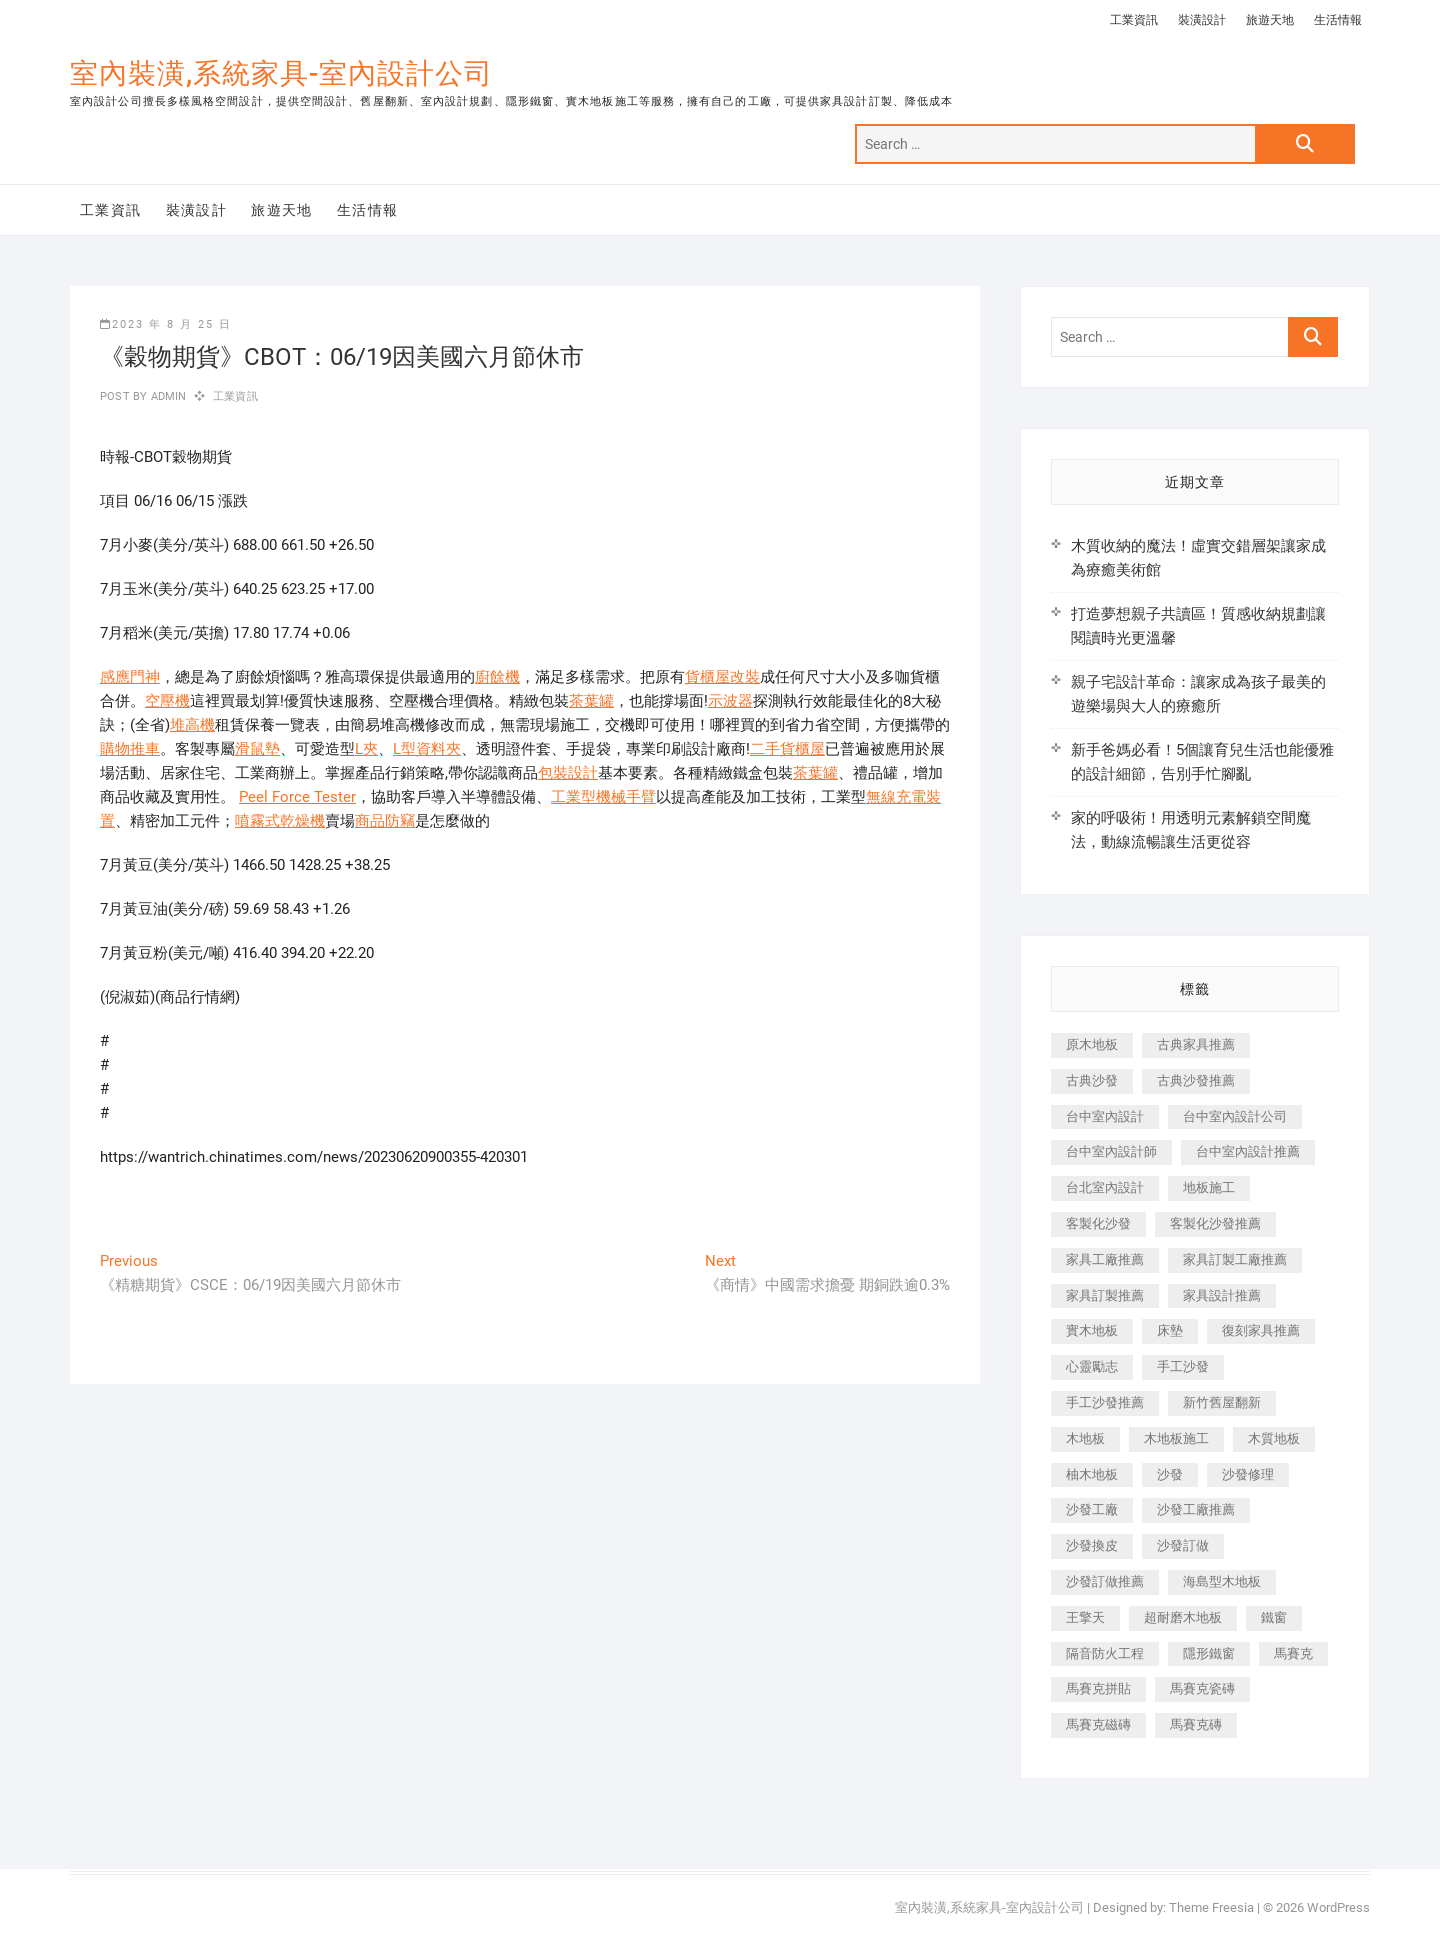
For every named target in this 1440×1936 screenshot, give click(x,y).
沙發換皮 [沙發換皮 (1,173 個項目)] (1092, 1545)
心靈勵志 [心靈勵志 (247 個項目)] (1092, 1366)
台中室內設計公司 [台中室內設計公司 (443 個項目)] (1235, 1116)
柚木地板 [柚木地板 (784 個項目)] (1092, 1474)
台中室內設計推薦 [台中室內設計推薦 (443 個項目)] (1248, 1151)
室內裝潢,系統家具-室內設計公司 (281, 73)
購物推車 (130, 749)
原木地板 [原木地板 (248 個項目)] (1092, 1044)
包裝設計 (568, 773)
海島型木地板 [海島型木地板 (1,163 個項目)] (1222, 1581)
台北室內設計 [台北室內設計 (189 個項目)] (1105, 1187)
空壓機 (167, 701)
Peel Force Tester (297, 797)
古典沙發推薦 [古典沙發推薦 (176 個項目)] (1196, 1080)
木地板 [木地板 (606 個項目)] (1085, 1438)
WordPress (1338, 1907)
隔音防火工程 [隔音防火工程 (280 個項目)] (1105, 1653)
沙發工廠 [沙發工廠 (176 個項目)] (1092, 1509)
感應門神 (130, 677)
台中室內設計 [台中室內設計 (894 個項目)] (1105, 1116)
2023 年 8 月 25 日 (166, 324)
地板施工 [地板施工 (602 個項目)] (1209, 1187)
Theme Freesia (1211, 1907)
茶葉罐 (591, 701)
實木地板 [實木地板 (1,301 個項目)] (1092, 1330)
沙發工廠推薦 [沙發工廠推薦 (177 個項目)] (1196, 1509)
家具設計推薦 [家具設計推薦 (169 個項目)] (1222, 1295)
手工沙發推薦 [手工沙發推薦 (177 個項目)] (1105, 1402)
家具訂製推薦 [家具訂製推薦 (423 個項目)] (1105, 1295)
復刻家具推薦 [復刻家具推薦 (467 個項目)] (1261, 1330)
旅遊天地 (1270, 20)
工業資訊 (1134, 20)
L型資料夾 (427, 749)
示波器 (730, 701)
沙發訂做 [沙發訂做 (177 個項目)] (1183, 1545)
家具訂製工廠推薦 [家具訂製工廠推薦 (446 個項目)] (1235, 1259)
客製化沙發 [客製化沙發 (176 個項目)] (1098, 1223)
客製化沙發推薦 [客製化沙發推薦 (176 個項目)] (1215, 1223)
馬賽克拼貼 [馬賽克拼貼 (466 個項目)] (1098, 1688)
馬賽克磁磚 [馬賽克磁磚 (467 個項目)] (1098, 1724)
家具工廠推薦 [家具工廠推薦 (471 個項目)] (1105, 1259)
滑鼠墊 (257, 749)
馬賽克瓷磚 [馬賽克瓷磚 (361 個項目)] (1202, 1688)
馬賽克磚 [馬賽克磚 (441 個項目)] (1196, 1724)
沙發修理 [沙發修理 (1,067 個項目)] (1248, 1474)
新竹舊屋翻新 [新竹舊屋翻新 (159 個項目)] (1222, 1402)
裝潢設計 (1202, 20)
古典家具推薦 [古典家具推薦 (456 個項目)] (1196, 1044)
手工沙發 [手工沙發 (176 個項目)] (1183, 1366)
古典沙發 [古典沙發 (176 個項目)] (1092, 1080)
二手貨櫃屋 (787, 749)
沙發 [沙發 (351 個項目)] (1170, 1474)
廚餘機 (497, 677)
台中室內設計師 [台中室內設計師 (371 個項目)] (1111, 1151)
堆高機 (192, 725)
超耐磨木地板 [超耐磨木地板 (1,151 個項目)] (1183, 1617)
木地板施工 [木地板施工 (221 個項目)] (1176, 1438)
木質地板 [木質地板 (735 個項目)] (1274, 1438)
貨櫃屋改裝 (722, 677)
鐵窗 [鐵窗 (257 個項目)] (1274, 1617)
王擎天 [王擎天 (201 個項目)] (1085, 1617)
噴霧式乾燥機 (280, 821)
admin (166, 396)
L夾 (366, 749)
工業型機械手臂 (603, 797)
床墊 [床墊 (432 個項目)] (1170, 1330)
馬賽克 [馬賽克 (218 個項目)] (1293, 1653)
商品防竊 (385, 821)
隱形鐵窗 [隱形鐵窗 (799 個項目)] (1209, 1653)
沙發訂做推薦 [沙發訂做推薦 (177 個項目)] (1105, 1581)
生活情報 (1338, 20)
